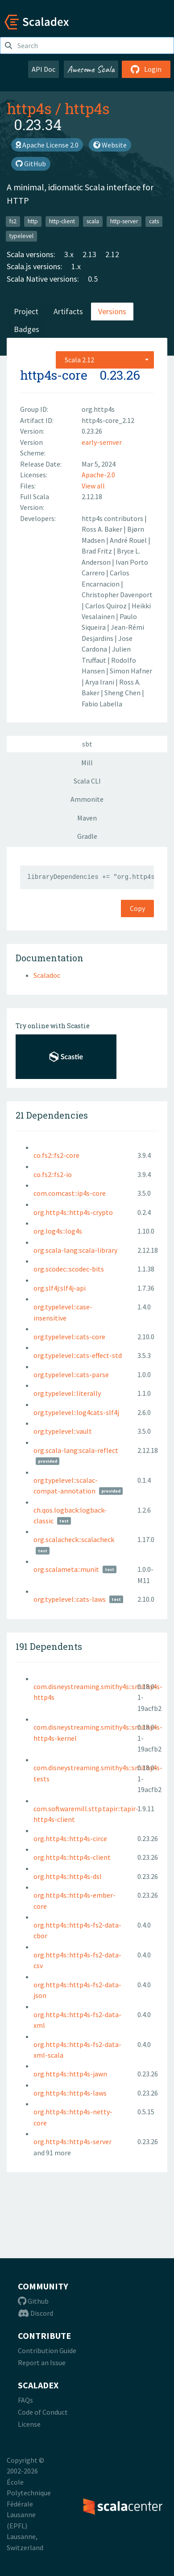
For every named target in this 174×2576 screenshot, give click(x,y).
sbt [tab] (87, 743)
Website (110, 144)
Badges (26, 329)
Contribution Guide (47, 2350)
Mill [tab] (87, 762)
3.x (69, 254)
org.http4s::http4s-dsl (67, 1876)
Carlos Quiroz (106, 605)
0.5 (93, 279)
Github (33, 2301)
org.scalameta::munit (66, 1569)
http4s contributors (113, 518)
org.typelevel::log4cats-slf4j (76, 1412)
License (29, 2424)
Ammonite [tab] (87, 799)
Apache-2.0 (98, 474)
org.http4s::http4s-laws (70, 2092)
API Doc (43, 69)
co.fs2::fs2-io (52, 1174)
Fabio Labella (102, 703)
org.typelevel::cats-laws (69, 1599)
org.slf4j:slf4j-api (59, 1288)
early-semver (102, 442)
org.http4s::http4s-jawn (70, 2073)
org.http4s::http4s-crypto (73, 1212)
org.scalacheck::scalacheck (73, 1539)
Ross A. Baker (103, 529)
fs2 (13, 221)
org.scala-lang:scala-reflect (75, 1450)
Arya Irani (100, 681)
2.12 (112, 254)
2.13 (89, 254)
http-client (62, 221)
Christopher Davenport (117, 594)
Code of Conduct (43, 2412)
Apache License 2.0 (47, 144)
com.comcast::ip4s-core (69, 1193)
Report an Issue (42, 2362)
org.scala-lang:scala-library (75, 1250)
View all (93, 485)
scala (93, 221)
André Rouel (129, 540)
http (33, 221)
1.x (76, 266)
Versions (112, 311)
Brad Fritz (97, 550)
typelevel (21, 236)
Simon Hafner (131, 670)
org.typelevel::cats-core (69, 1336)
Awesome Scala (91, 69)
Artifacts (68, 311)
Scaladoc (46, 975)
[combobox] (105, 359)
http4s (29, 108)
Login (146, 69)
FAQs (25, 2400)
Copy (137, 908)
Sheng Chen (123, 692)
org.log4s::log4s (57, 1230)
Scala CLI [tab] (87, 780)
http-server (124, 221)
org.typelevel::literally (67, 1393)
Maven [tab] (87, 817)
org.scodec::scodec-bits (68, 1268)
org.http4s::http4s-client (72, 1857)
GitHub (31, 163)
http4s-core (53, 375)
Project (26, 311)
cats (154, 221)
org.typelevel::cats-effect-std (77, 1355)
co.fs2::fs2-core (56, 1155)
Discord (35, 2313)
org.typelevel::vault (62, 1431)
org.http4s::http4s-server (72, 2141)
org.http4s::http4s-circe (70, 1838)
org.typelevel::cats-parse (71, 1374)
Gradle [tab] (87, 836)
